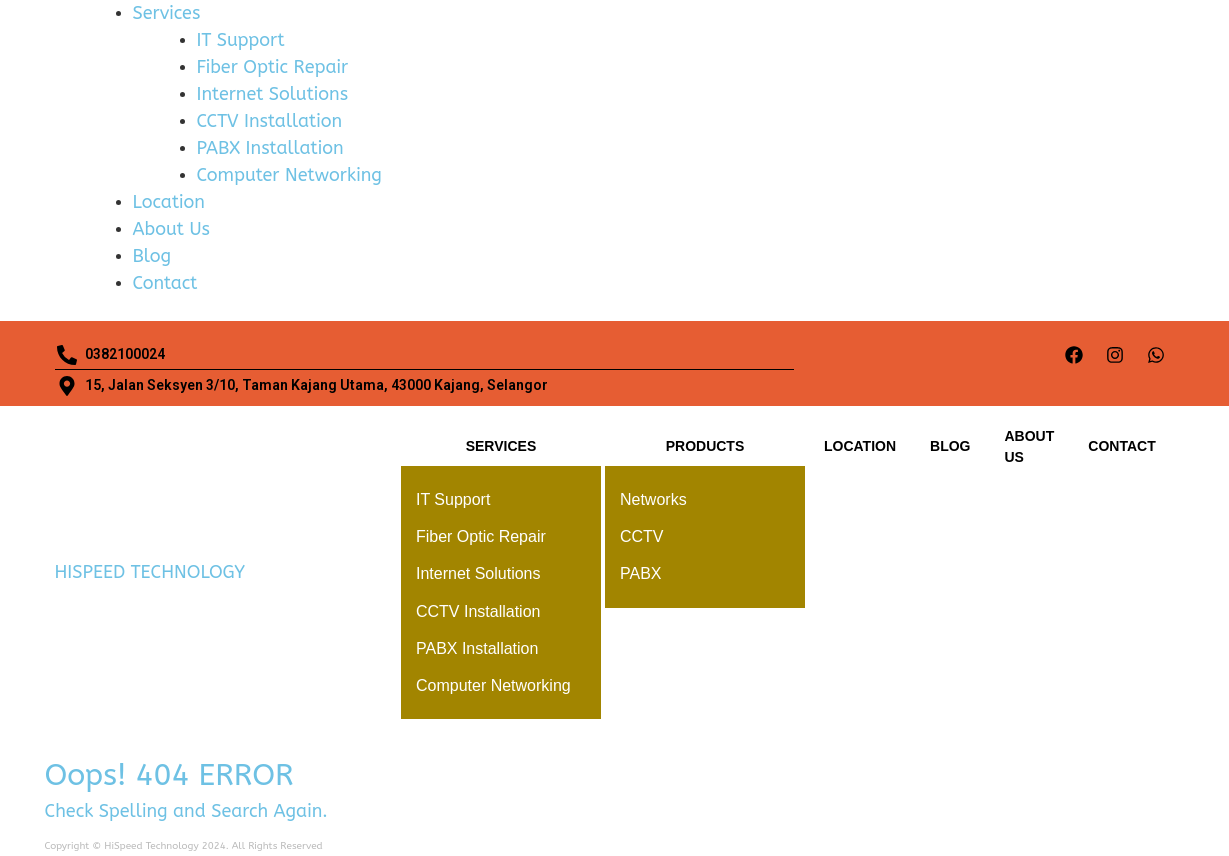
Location (169, 202)
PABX (641, 573)
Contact (165, 283)
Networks (653, 499)
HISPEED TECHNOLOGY (150, 572)
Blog (152, 256)
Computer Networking (289, 175)
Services (167, 13)
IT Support (241, 40)
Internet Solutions (273, 94)
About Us (171, 229)
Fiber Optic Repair (273, 67)
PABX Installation (270, 148)
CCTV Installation (270, 121)
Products (705, 446)
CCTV (642, 536)
